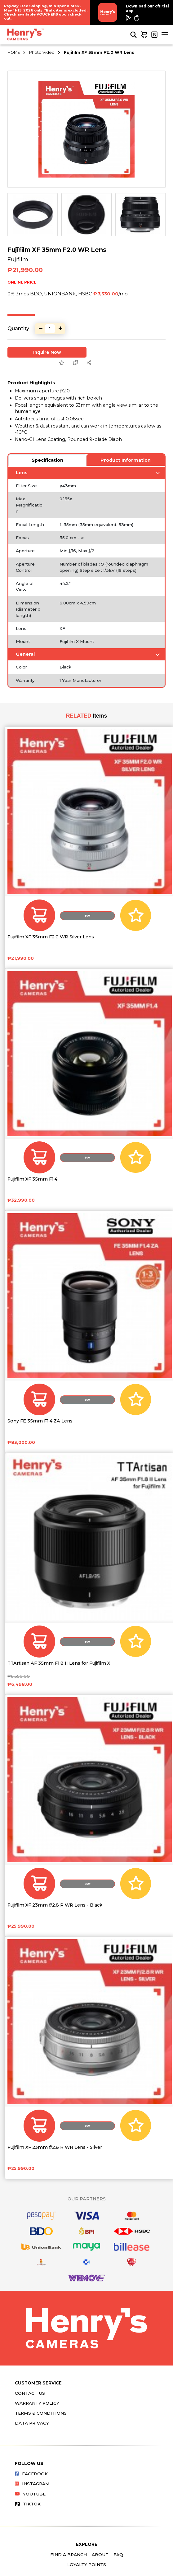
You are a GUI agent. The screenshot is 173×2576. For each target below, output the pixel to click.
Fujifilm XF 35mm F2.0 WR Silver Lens (50, 937)
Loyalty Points (86, 2564)
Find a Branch (68, 2554)
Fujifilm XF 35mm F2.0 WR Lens (99, 52)
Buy (88, 915)
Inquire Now (47, 352)
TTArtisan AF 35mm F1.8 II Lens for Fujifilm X (58, 1663)
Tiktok (28, 2503)
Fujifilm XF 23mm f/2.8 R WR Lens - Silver (54, 2147)
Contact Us (30, 2393)
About (100, 2554)
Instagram (32, 2483)
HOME (13, 52)
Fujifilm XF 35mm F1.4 (32, 1179)
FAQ (118, 2554)
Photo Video (42, 52)
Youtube (30, 2493)
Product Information (125, 460)
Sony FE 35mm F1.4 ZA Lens (40, 1421)
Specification (47, 460)
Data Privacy (32, 2423)
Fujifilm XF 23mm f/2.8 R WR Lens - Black (54, 1905)
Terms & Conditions (41, 2413)
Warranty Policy (37, 2403)
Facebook (31, 2473)
